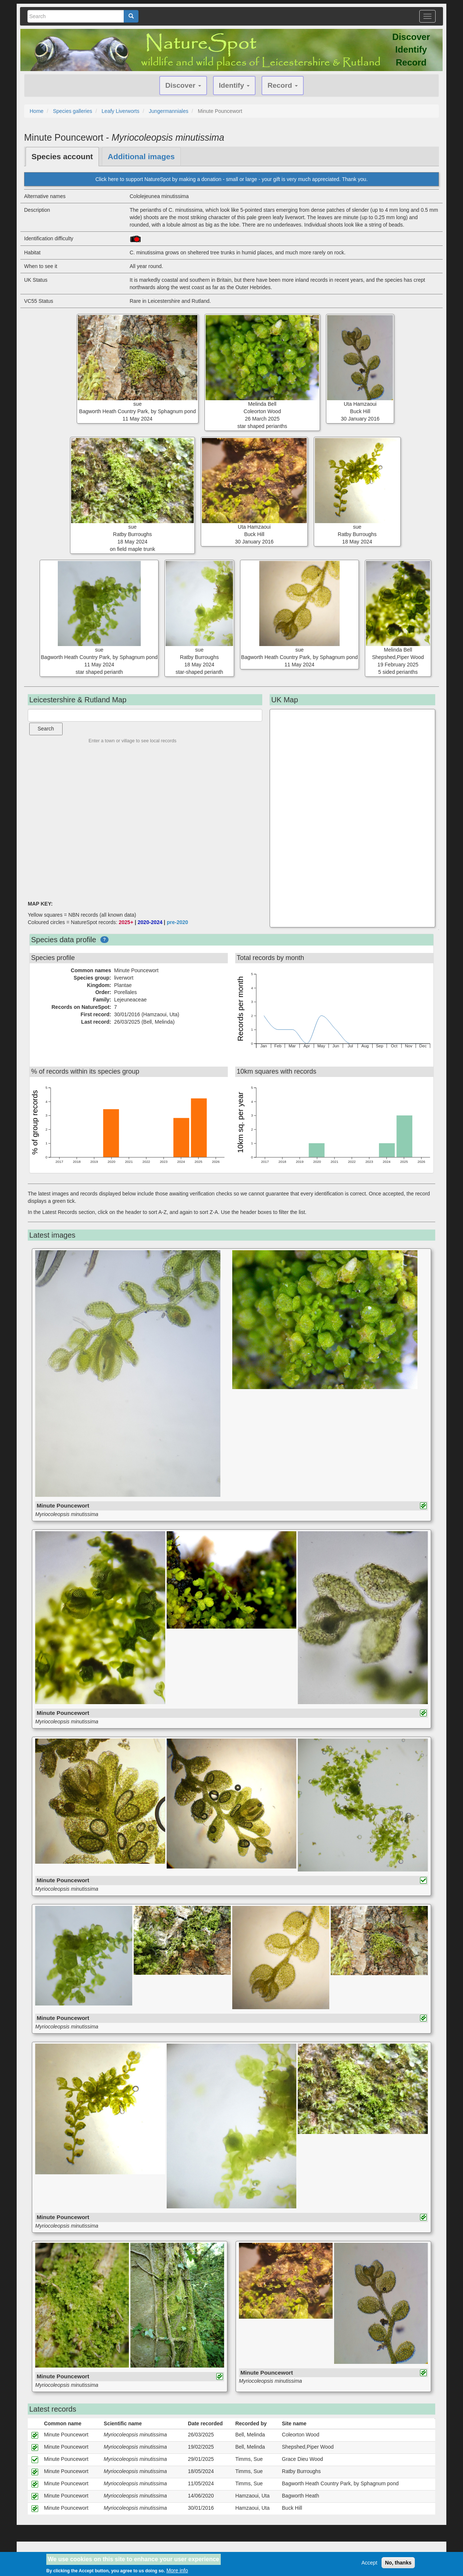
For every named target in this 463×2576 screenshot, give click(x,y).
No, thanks (398, 2563)
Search (46, 729)
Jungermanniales (169, 111)
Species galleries (72, 111)
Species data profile (63, 940)
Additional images (141, 156)
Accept (369, 2563)
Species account (62, 156)
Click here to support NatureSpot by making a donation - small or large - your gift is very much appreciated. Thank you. (231, 179)
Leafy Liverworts (120, 111)
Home (36, 111)
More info (177, 2570)
